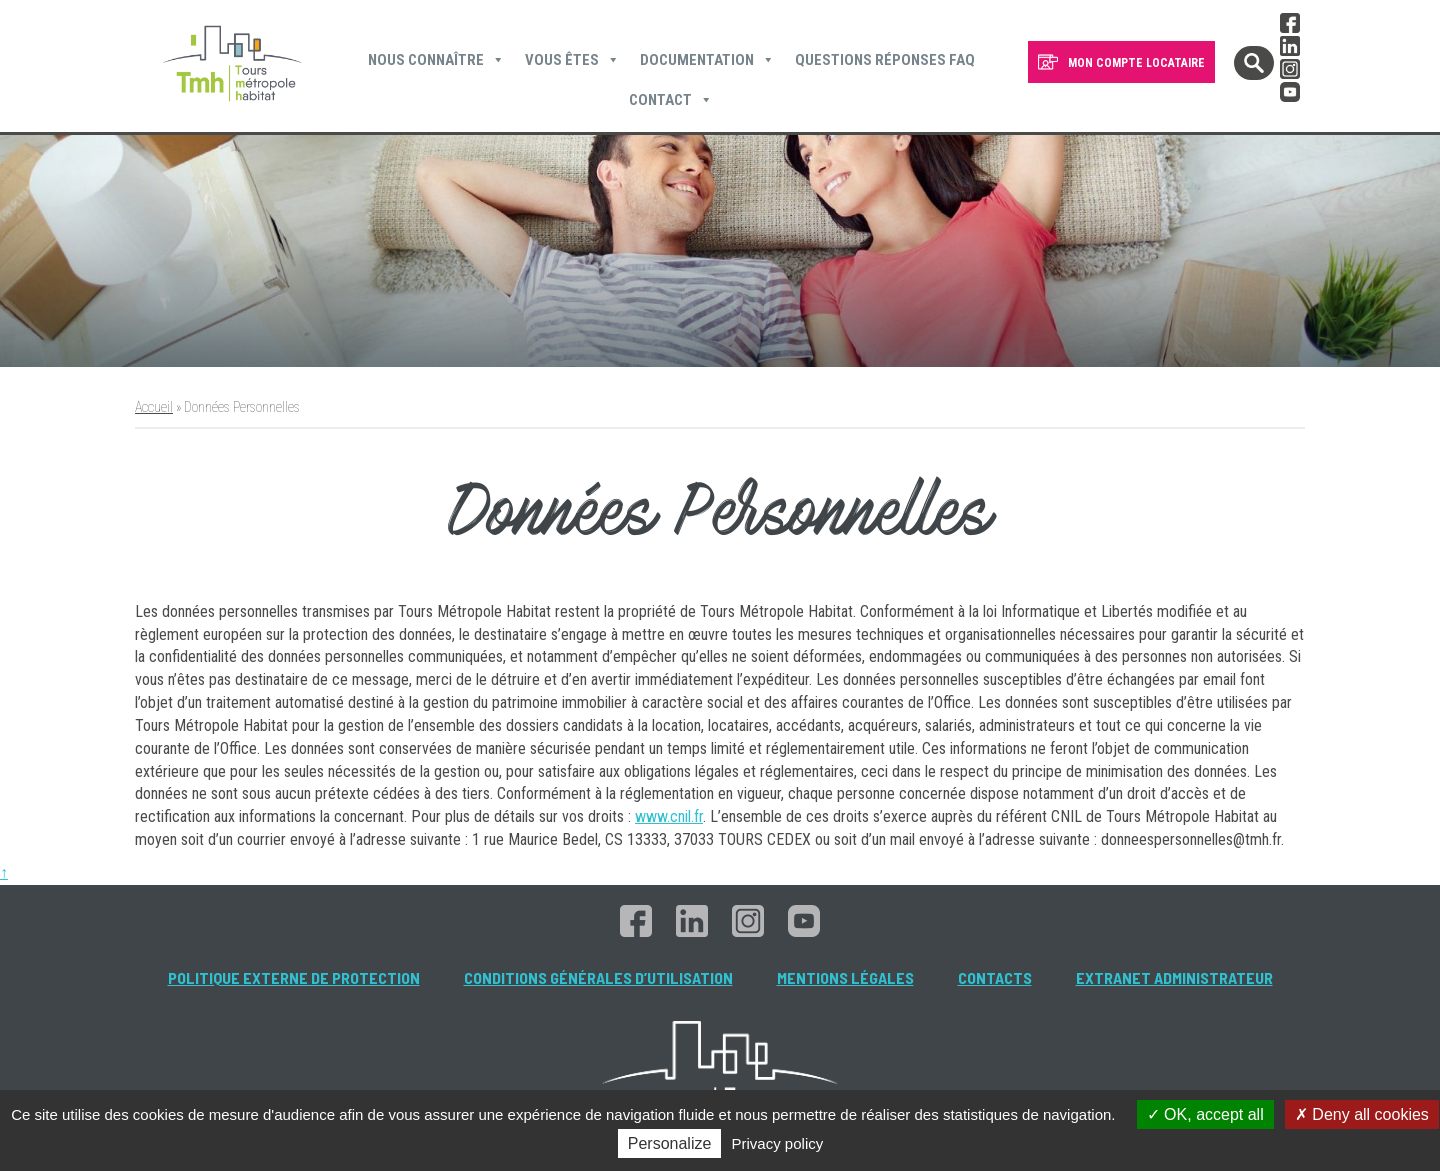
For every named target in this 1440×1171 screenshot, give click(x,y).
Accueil (154, 407)
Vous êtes (572, 60)
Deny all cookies (1362, 1114)
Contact (671, 100)
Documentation (707, 60)
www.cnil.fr (669, 816)
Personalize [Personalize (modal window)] (670, 1143)
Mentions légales (845, 977)
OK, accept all (1205, 1114)
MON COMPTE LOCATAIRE (1136, 63)
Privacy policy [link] (778, 1143)
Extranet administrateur (1174, 977)
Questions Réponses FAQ (885, 60)
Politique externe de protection (294, 977)
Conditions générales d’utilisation (598, 977)
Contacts (995, 977)
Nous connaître (436, 60)
